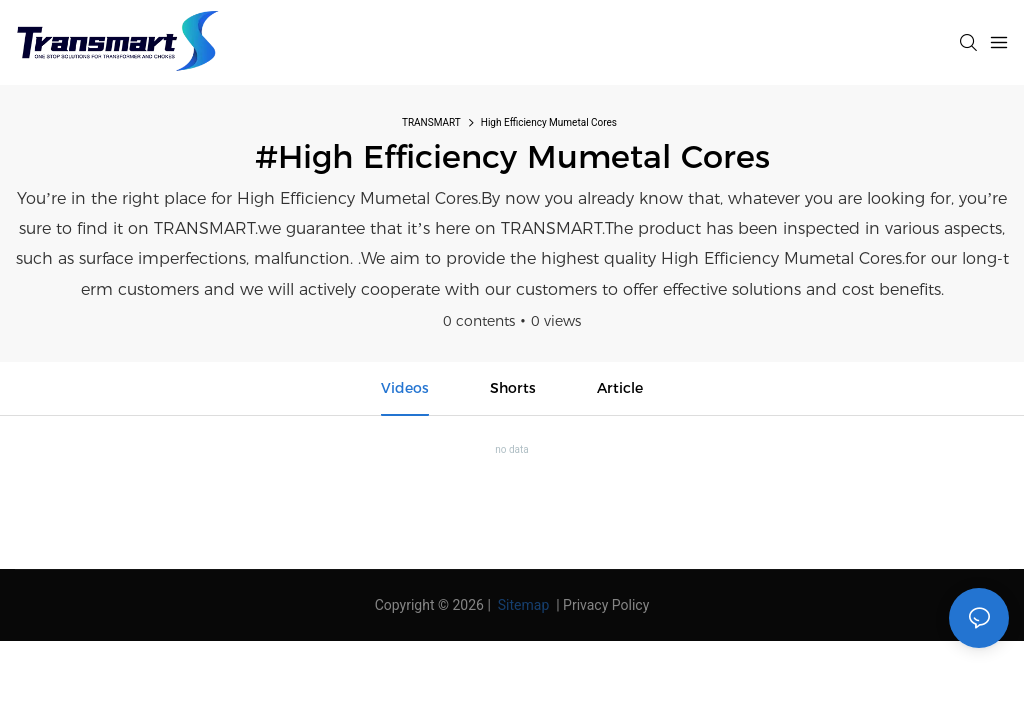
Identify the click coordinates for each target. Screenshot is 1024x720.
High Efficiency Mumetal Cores (549, 122)
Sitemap (521, 605)
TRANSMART (431, 122)
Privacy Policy (606, 605)
